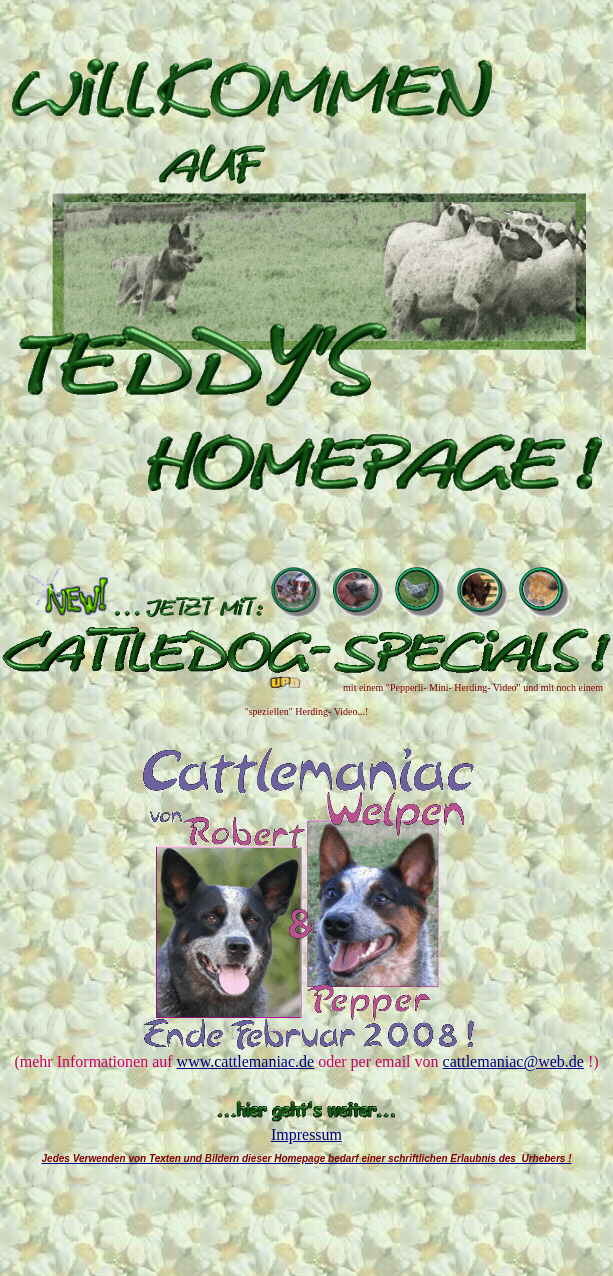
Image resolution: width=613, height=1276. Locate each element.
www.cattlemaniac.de (246, 1061)
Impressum (306, 1134)
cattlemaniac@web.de (513, 1061)
